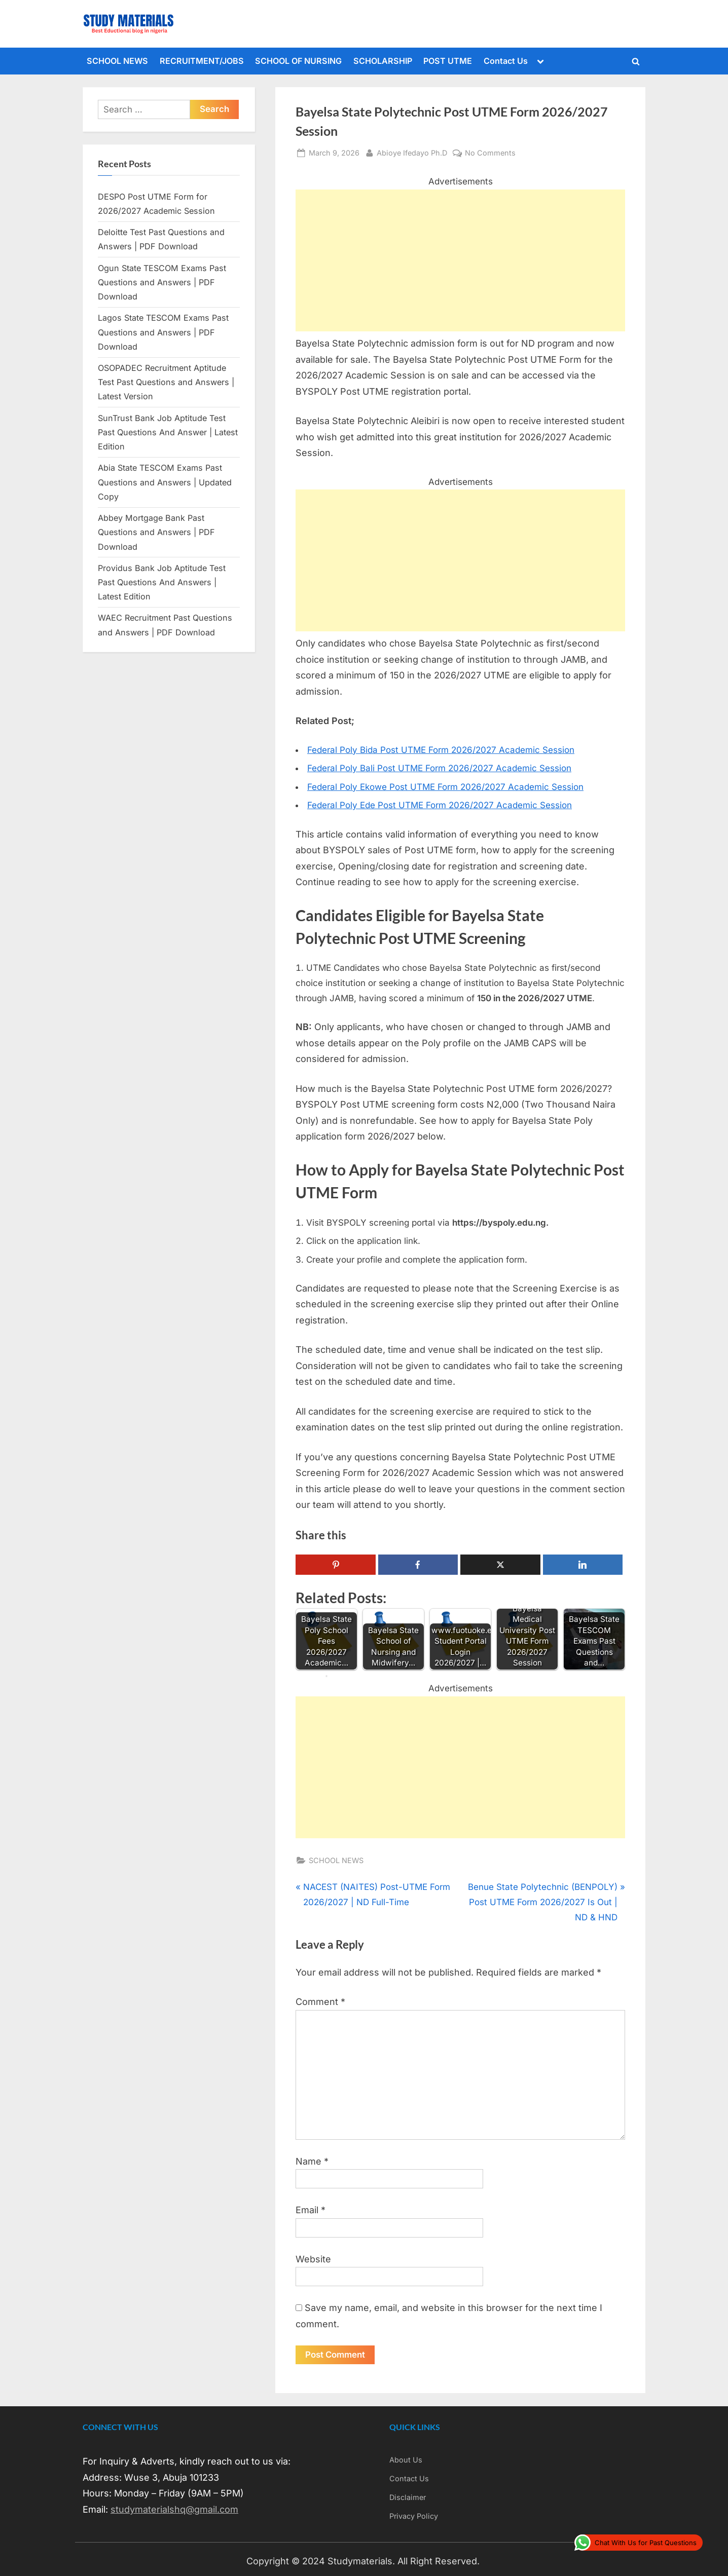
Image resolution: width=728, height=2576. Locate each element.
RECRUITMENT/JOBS (202, 61)
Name (312, 2161)
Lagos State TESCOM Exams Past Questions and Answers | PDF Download (163, 332)
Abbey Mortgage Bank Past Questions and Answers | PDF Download (156, 532)
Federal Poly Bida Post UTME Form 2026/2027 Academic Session (440, 750)
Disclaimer (407, 2497)
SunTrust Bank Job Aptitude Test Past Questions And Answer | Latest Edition (168, 432)
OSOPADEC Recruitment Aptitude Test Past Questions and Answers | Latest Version (166, 382)
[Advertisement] (460, 260)
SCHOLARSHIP (382, 61)
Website (313, 2259)
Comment (320, 2001)
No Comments (490, 152)
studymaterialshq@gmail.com (174, 2509)
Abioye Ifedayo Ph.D (412, 151)
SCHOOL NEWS (117, 61)
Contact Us (506, 61)
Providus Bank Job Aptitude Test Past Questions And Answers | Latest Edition (162, 582)
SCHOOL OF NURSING (298, 61)
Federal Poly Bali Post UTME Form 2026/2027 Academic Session (439, 768)
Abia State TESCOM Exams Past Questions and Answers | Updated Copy (165, 482)
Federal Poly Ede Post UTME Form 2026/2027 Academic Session (439, 805)
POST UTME (447, 61)
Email (310, 2210)
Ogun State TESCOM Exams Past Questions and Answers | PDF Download (162, 282)
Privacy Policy (413, 2516)
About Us (405, 2459)
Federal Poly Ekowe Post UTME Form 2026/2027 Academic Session (445, 787)
